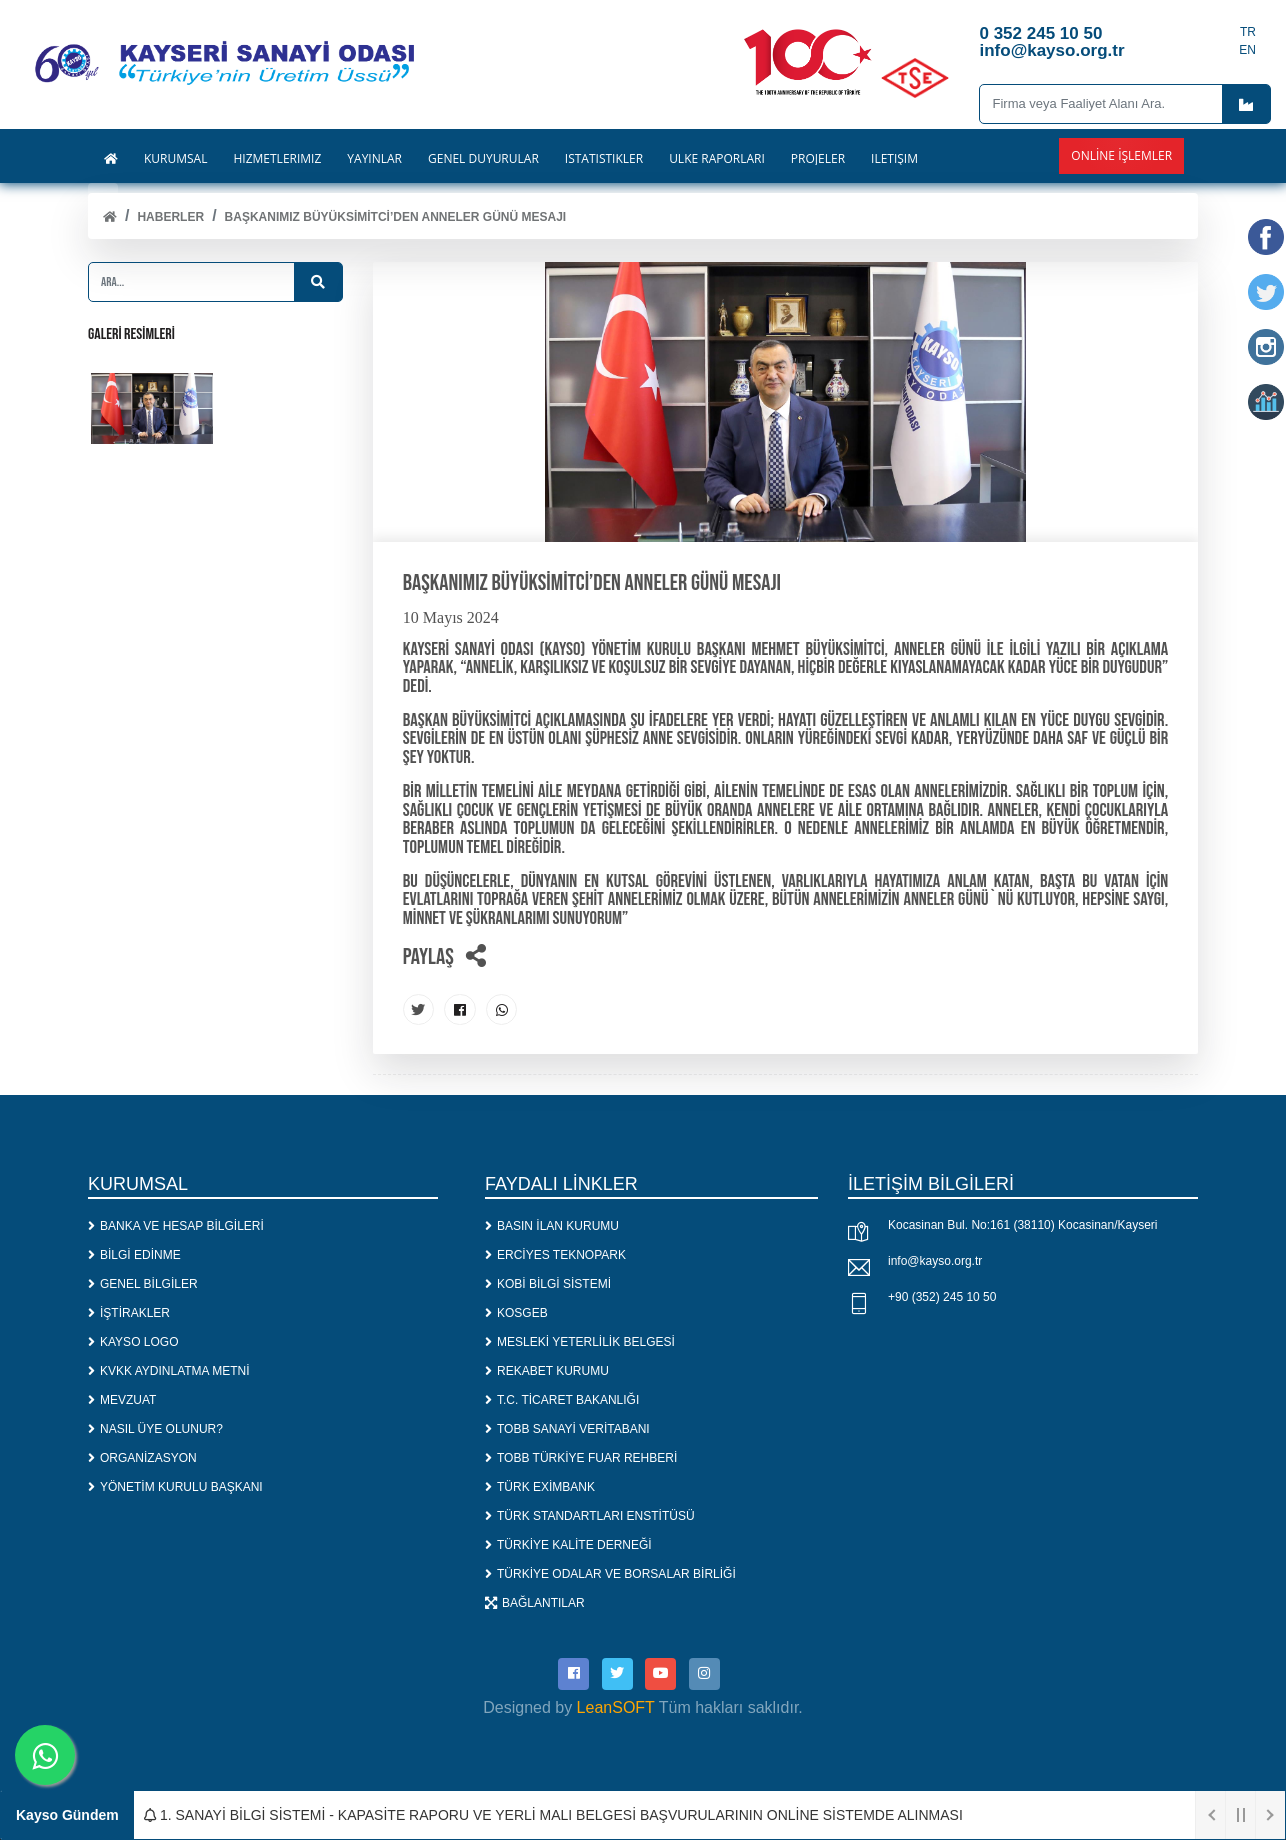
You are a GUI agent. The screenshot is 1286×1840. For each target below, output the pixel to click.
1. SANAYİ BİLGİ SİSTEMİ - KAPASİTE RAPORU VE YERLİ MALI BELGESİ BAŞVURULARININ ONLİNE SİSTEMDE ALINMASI (553, 1815)
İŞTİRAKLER (129, 1312)
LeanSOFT (616, 1705)
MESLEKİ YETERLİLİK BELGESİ (580, 1341)
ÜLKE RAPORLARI (717, 159)
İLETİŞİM (894, 159)
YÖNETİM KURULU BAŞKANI (175, 1486)
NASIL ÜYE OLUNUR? (155, 1428)
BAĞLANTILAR (535, 1602)
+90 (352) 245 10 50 (942, 1297)
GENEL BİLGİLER (143, 1283)
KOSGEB (516, 1312)
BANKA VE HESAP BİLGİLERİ (176, 1225)
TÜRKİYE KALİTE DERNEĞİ (568, 1544)
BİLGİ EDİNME (134, 1254)
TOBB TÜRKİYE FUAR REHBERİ (581, 1457)
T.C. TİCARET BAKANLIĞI (562, 1399)
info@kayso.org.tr (935, 1261)
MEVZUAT (122, 1399)
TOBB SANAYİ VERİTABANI (567, 1428)
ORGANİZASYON (142, 1457)
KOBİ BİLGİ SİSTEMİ (548, 1283)
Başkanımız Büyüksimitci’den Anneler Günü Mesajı (396, 217)
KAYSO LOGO (133, 1341)
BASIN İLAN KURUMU (552, 1225)
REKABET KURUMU (547, 1370)
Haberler (170, 217)
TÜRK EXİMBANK (540, 1486)
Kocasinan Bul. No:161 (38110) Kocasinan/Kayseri (1023, 1225)
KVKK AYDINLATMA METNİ (169, 1370)
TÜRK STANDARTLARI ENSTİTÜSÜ (590, 1515)
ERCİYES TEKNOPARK (555, 1254)
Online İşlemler (1121, 155)
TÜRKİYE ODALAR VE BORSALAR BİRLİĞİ (610, 1573)
